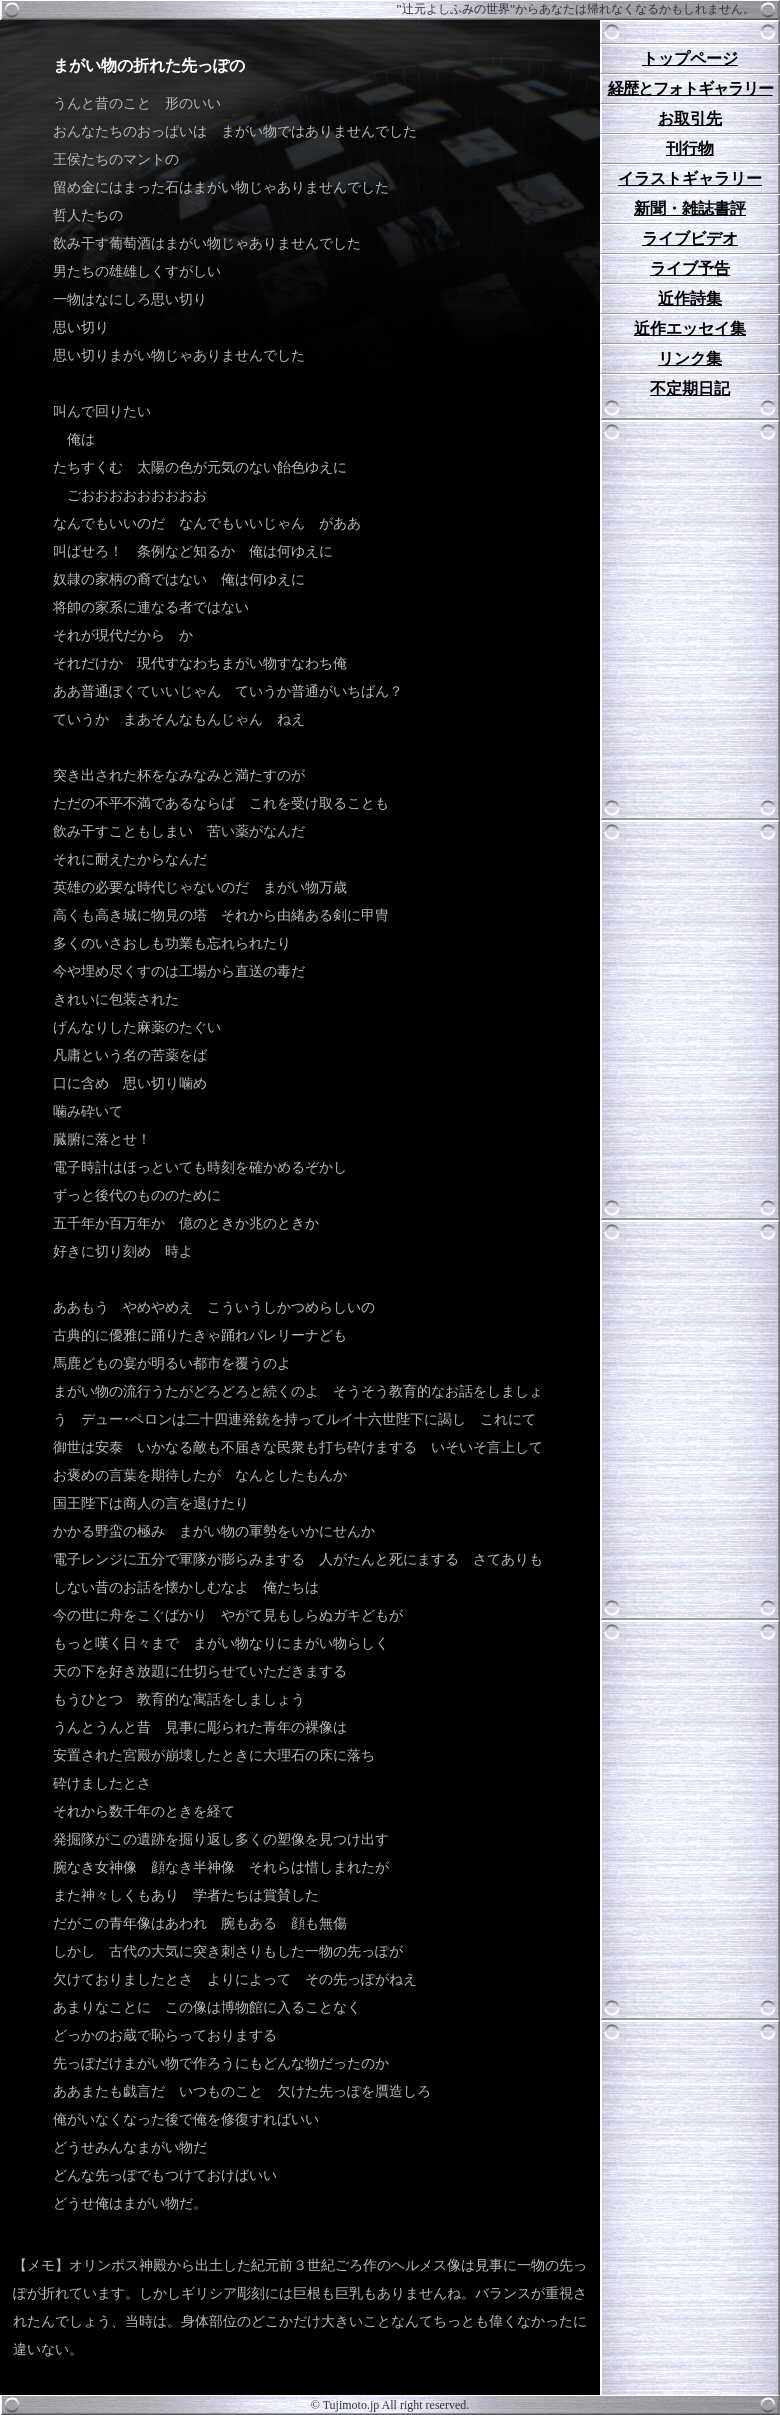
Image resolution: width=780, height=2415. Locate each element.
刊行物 (690, 148)
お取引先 (690, 118)
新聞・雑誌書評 (690, 208)
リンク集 (690, 358)
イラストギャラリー (690, 178)
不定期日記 (690, 388)
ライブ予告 (690, 268)
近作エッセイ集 (690, 328)
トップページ (690, 58)
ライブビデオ (690, 238)
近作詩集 (690, 298)
